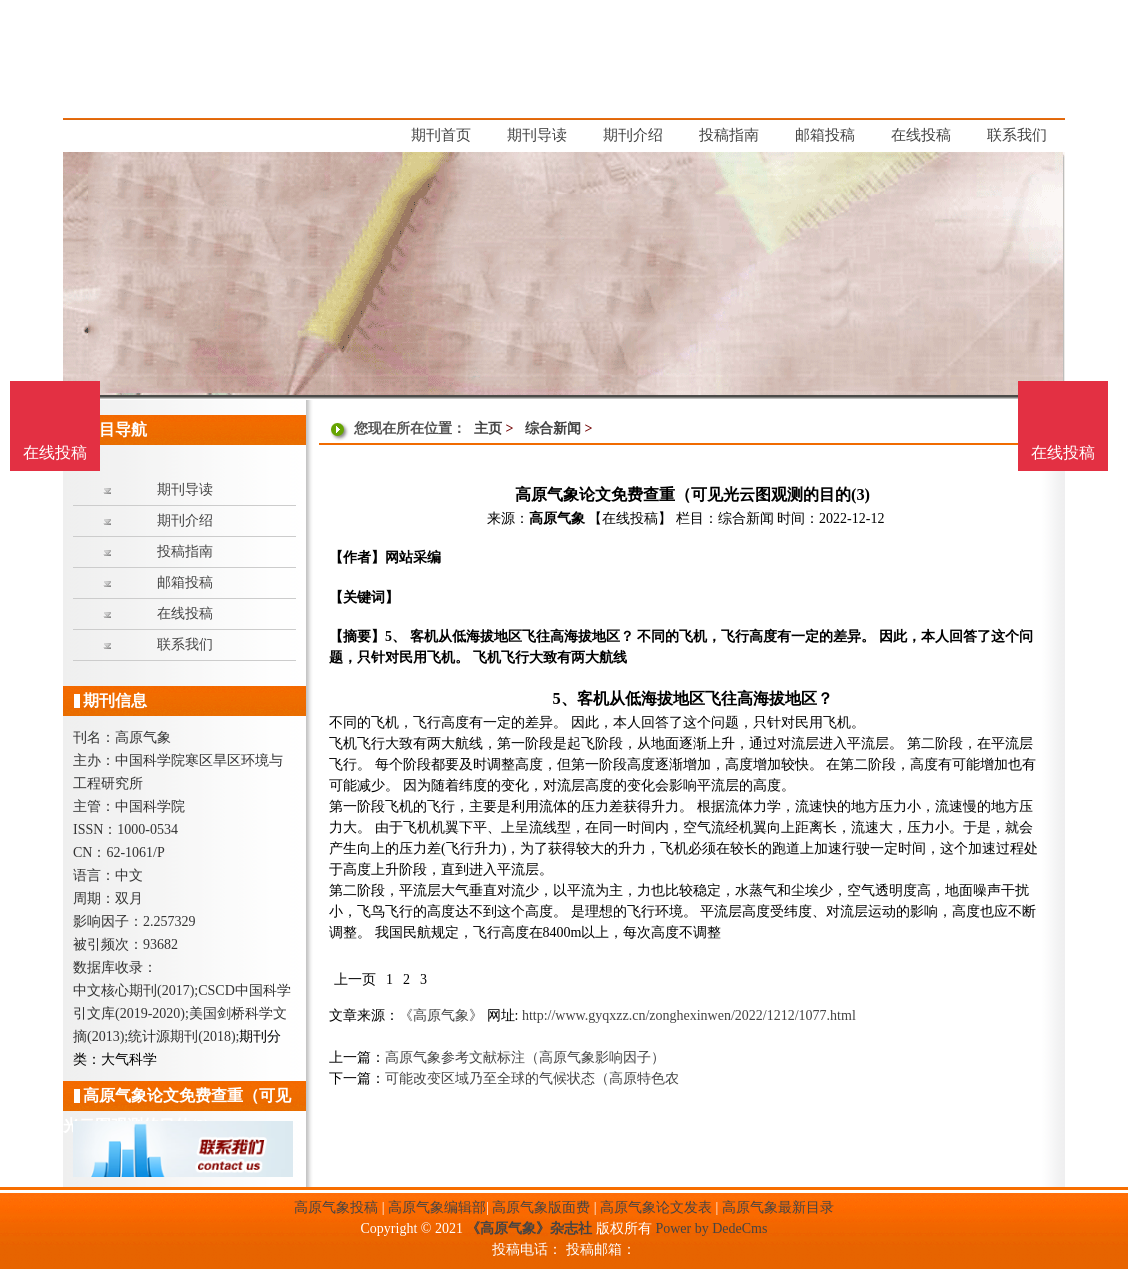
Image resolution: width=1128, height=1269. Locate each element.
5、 (564, 698)
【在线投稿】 (630, 518)
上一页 (355, 979)
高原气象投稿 (336, 1207)
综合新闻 (553, 428)
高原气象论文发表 (656, 1207)
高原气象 (557, 518)
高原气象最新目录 (778, 1207)
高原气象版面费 (541, 1207)
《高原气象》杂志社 (529, 1228)
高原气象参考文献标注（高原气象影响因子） (525, 1057)
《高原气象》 (441, 1015)
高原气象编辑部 (437, 1207)
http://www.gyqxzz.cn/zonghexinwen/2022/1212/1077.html (689, 1015)
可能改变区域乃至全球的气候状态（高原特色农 (532, 1078)
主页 (488, 428)
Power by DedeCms (711, 1228)
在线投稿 (1063, 452)
